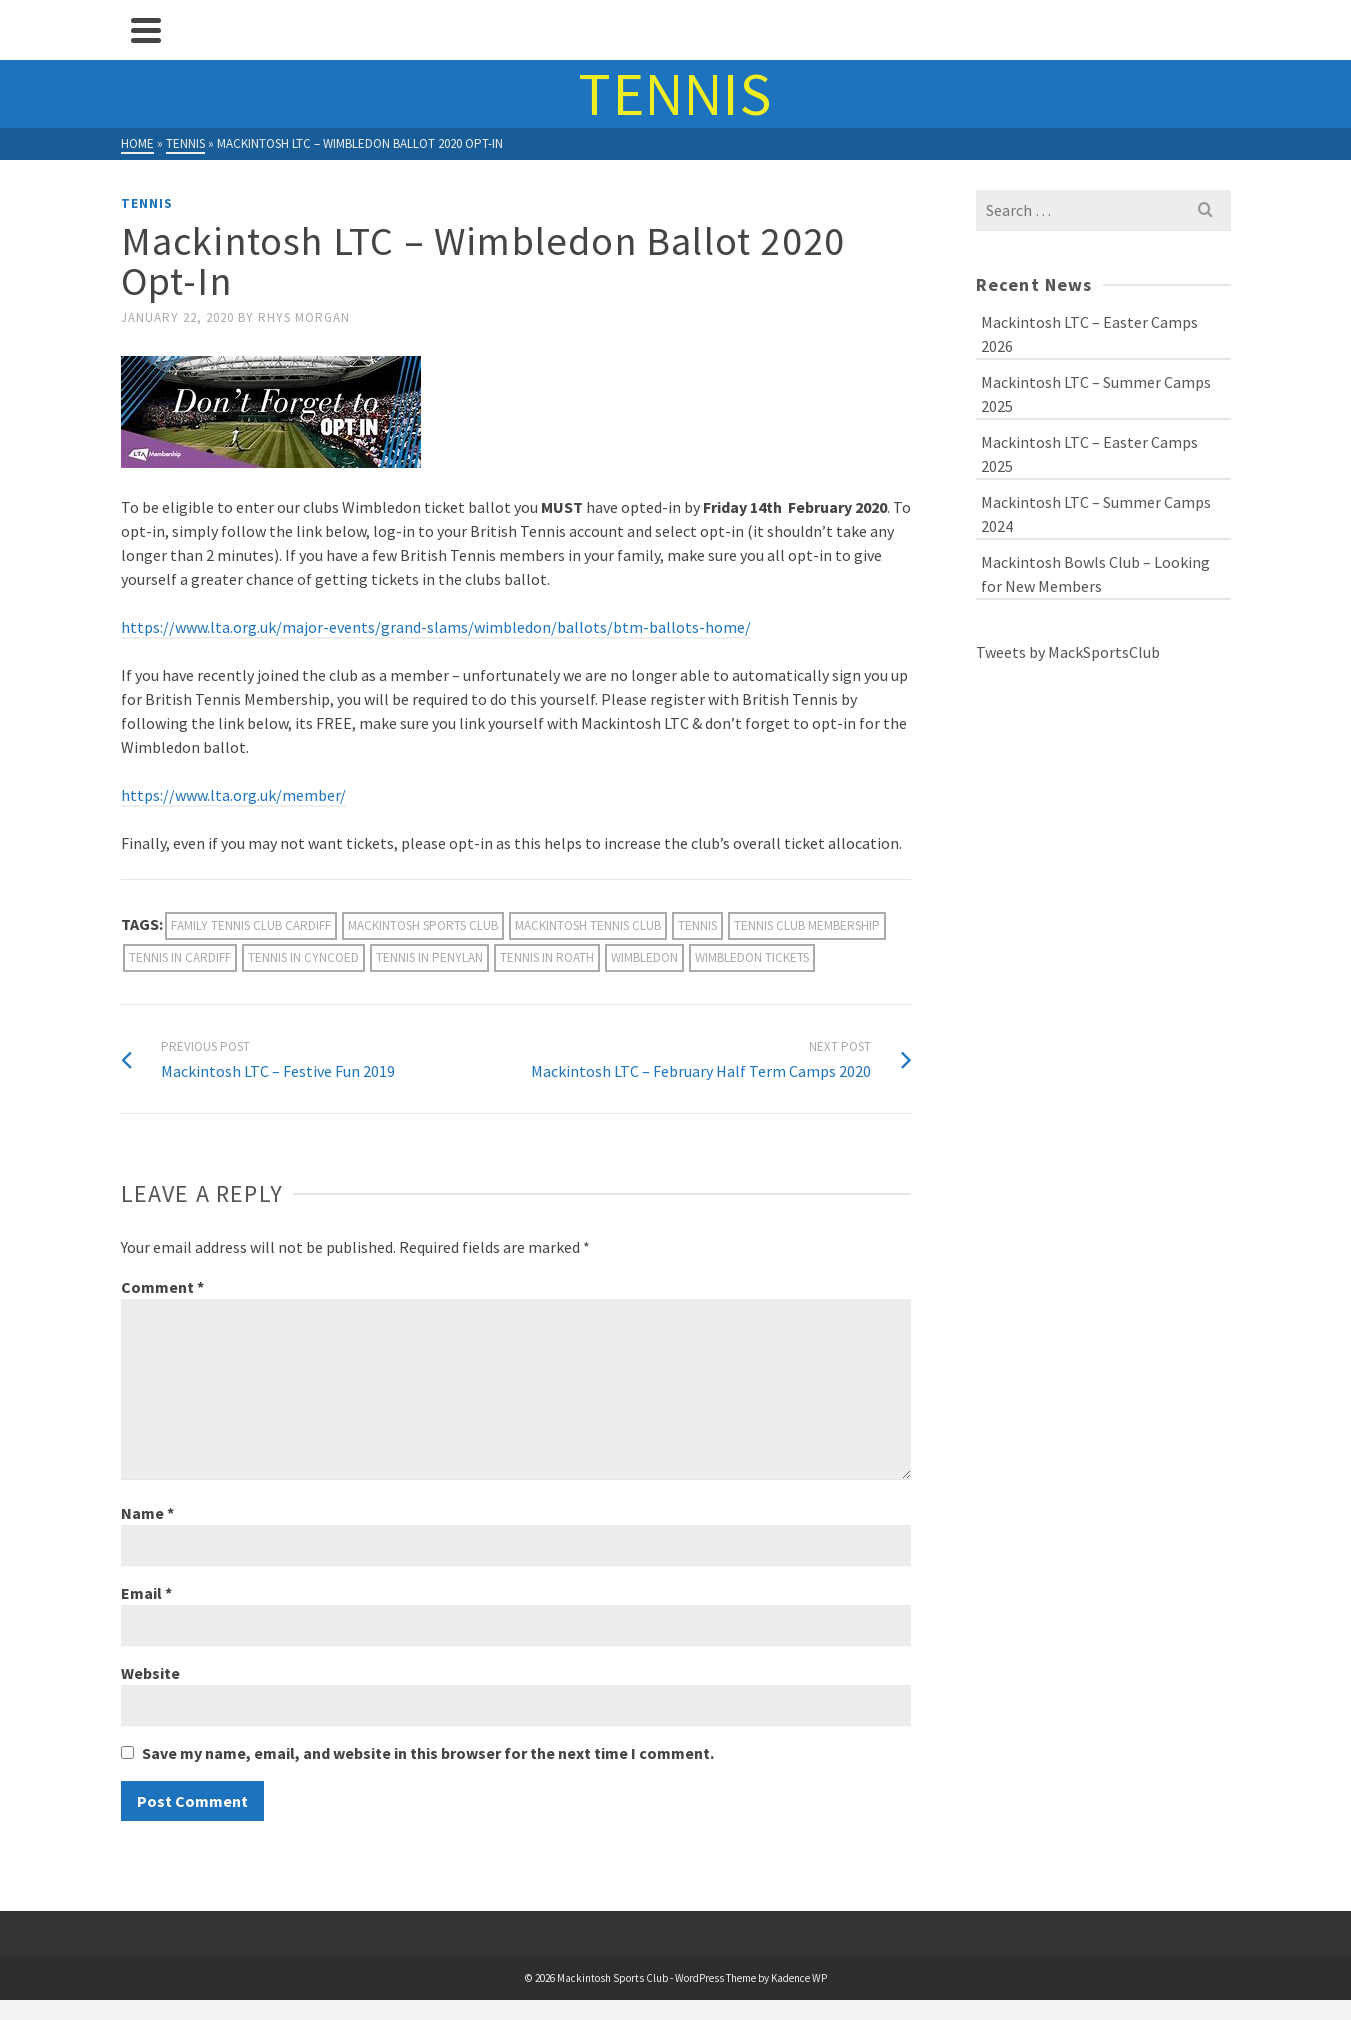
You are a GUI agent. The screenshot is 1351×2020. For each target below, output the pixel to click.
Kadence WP (799, 1978)
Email (146, 1593)
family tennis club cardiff (251, 925)
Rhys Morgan (304, 317)
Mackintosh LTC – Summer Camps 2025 (1096, 394)
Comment (162, 1287)
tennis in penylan (429, 957)
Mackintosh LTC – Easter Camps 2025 (1089, 454)
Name (147, 1513)
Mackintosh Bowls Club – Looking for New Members (1095, 574)
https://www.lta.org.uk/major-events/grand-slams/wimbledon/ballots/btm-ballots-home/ (436, 627)
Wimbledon (644, 957)
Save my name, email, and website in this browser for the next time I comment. (428, 1753)
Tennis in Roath (547, 957)
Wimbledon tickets (752, 957)
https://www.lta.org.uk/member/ (233, 795)
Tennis (147, 203)
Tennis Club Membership (807, 925)
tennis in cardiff (180, 957)
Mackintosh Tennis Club (588, 925)
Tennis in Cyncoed (303, 957)
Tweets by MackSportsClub (1068, 652)
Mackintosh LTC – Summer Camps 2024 (1096, 514)
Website (150, 1673)
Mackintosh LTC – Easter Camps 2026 (1089, 334)
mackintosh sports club (423, 925)
